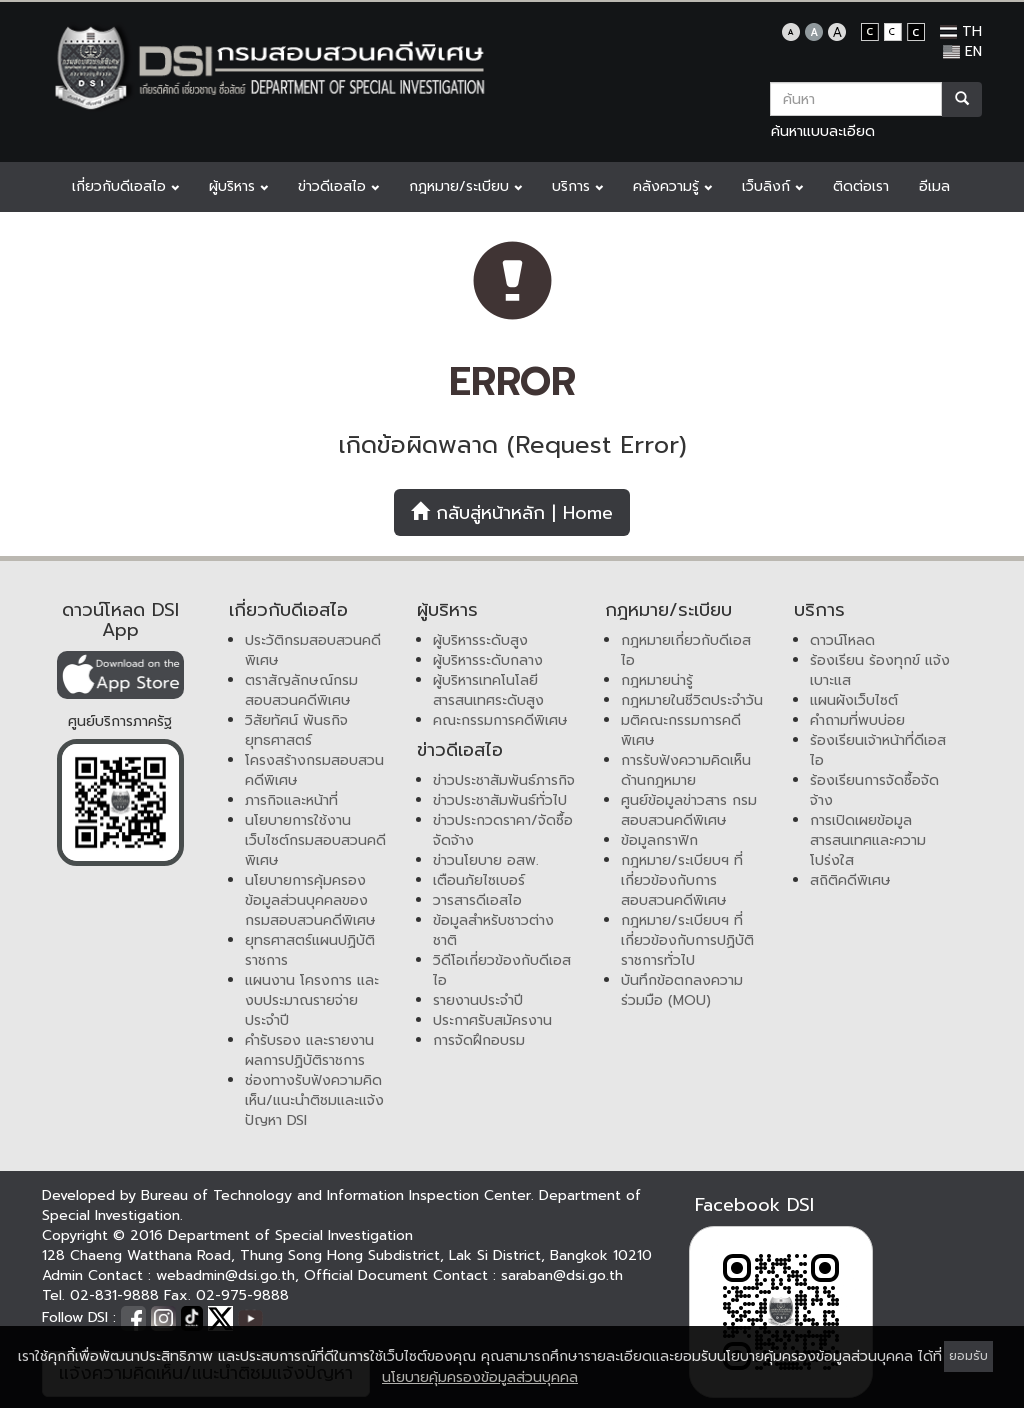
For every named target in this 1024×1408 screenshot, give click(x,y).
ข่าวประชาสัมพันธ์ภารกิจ (504, 780)
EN (962, 51)
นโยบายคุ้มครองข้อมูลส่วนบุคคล (480, 1377)
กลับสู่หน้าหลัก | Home (512, 513)
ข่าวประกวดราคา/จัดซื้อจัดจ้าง (503, 830)
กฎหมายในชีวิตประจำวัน (692, 700)
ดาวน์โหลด (842, 640)
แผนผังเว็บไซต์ (854, 700)
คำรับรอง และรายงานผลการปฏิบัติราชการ (309, 1050)
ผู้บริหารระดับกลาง (488, 660)
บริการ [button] (577, 186)
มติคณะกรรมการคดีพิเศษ (681, 730)
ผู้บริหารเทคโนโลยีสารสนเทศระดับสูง (488, 690)
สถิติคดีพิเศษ (850, 880)
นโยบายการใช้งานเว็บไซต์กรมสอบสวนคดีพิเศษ (315, 840)
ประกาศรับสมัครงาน (492, 1020)
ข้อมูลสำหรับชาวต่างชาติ (493, 930)
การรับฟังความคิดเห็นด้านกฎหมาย (686, 770)
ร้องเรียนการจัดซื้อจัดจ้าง (874, 790)
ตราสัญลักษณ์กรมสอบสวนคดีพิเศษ (301, 690)
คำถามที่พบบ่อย (857, 720)
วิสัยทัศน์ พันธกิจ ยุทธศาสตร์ (296, 730)
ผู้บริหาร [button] (238, 186)
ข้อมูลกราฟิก (659, 840)
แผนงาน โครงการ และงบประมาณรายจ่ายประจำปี (312, 1000)
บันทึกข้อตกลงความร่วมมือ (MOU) (682, 990)
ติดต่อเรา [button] (861, 186)
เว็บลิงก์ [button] (772, 186)
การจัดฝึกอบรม (479, 1040)
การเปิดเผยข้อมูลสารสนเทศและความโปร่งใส (868, 840)
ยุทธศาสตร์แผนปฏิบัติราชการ (310, 950)
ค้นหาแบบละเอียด (823, 131)
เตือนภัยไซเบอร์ (479, 880)
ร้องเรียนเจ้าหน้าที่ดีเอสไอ (878, 750)
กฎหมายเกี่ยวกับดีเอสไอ (686, 650)
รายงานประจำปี (478, 1000)
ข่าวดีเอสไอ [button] (338, 186)
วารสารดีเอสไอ (477, 900)
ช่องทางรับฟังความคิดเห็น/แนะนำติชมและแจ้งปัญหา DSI (314, 1100)
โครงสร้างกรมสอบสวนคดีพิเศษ (314, 770)
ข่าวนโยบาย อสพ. (486, 860)
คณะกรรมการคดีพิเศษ (500, 720)
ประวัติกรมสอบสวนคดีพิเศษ (313, 650)
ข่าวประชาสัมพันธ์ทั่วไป (500, 800)
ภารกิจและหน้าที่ (291, 800)
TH (961, 31)
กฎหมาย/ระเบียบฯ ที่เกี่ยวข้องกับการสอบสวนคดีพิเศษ (682, 880)
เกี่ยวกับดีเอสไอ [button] (125, 186)
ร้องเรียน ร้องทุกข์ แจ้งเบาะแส (880, 670)
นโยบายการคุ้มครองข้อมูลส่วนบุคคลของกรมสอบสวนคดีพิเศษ (310, 900)
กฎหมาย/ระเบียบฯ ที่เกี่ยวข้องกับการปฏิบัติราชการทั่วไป (687, 940)
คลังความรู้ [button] (672, 186)
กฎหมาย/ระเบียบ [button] (465, 186)
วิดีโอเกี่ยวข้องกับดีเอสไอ (502, 970)
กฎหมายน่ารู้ (657, 680)
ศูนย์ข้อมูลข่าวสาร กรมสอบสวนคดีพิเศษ (689, 810)
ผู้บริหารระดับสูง (480, 640)
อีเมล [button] (934, 186)
